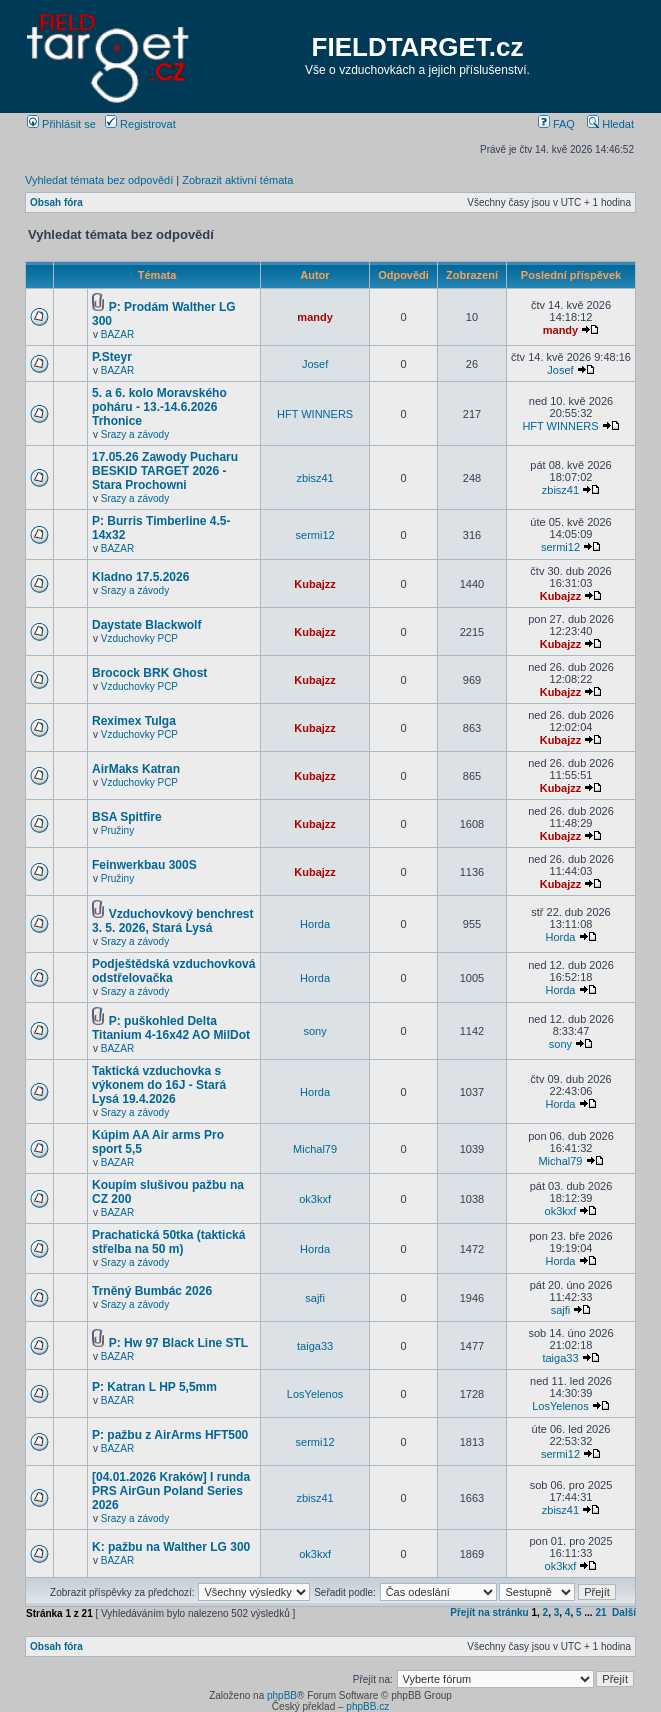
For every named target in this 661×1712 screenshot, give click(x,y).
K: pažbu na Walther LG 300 (171, 1547)
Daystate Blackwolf (146, 625)
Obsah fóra (56, 202)
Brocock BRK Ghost (149, 673)
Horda (315, 924)
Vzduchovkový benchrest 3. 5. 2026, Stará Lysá (173, 921)
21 (600, 1612)
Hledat (610, 124)
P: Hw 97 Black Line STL (178, 1343)
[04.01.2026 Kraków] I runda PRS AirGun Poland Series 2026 (171, 1491)
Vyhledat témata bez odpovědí (99, 180)
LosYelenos (315, 1394)
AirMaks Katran (136, 769)
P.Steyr (112, 357)
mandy (314, 317)
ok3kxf (315, 1199)
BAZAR (117, 334)
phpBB (282, 1695)
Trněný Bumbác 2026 (152, 1291)
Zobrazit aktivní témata (237, 180)
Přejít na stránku (489, 1612)
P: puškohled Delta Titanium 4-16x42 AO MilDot (171, 1028)
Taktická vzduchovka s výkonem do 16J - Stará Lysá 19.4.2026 (159, 1085)
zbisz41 (314, 478)
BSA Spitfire (127, 817)
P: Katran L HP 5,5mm (154, 1387)
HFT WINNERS (315, 414)
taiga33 (315, 1346)
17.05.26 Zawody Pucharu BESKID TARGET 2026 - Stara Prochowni (165, 471)
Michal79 (315, 1149)
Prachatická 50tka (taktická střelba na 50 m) (168, 1242)
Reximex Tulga (134, 721)
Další (624, 1612)
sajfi (315, 1298)
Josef (315, 364)
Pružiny (117, 830)
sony (314, 1031)
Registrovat (140, 124)
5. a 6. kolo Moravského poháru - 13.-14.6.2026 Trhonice (159, 407)
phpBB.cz (367, 1706)
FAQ (556, 124)
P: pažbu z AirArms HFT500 (170, 1435)
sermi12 (315, 535)
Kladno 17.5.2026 (140, 577)
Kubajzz (315, 584)
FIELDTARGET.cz (418, 47)
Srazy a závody (135, 434)
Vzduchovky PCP (139, 638)
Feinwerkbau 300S (144, 865)
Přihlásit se (61, 124)
